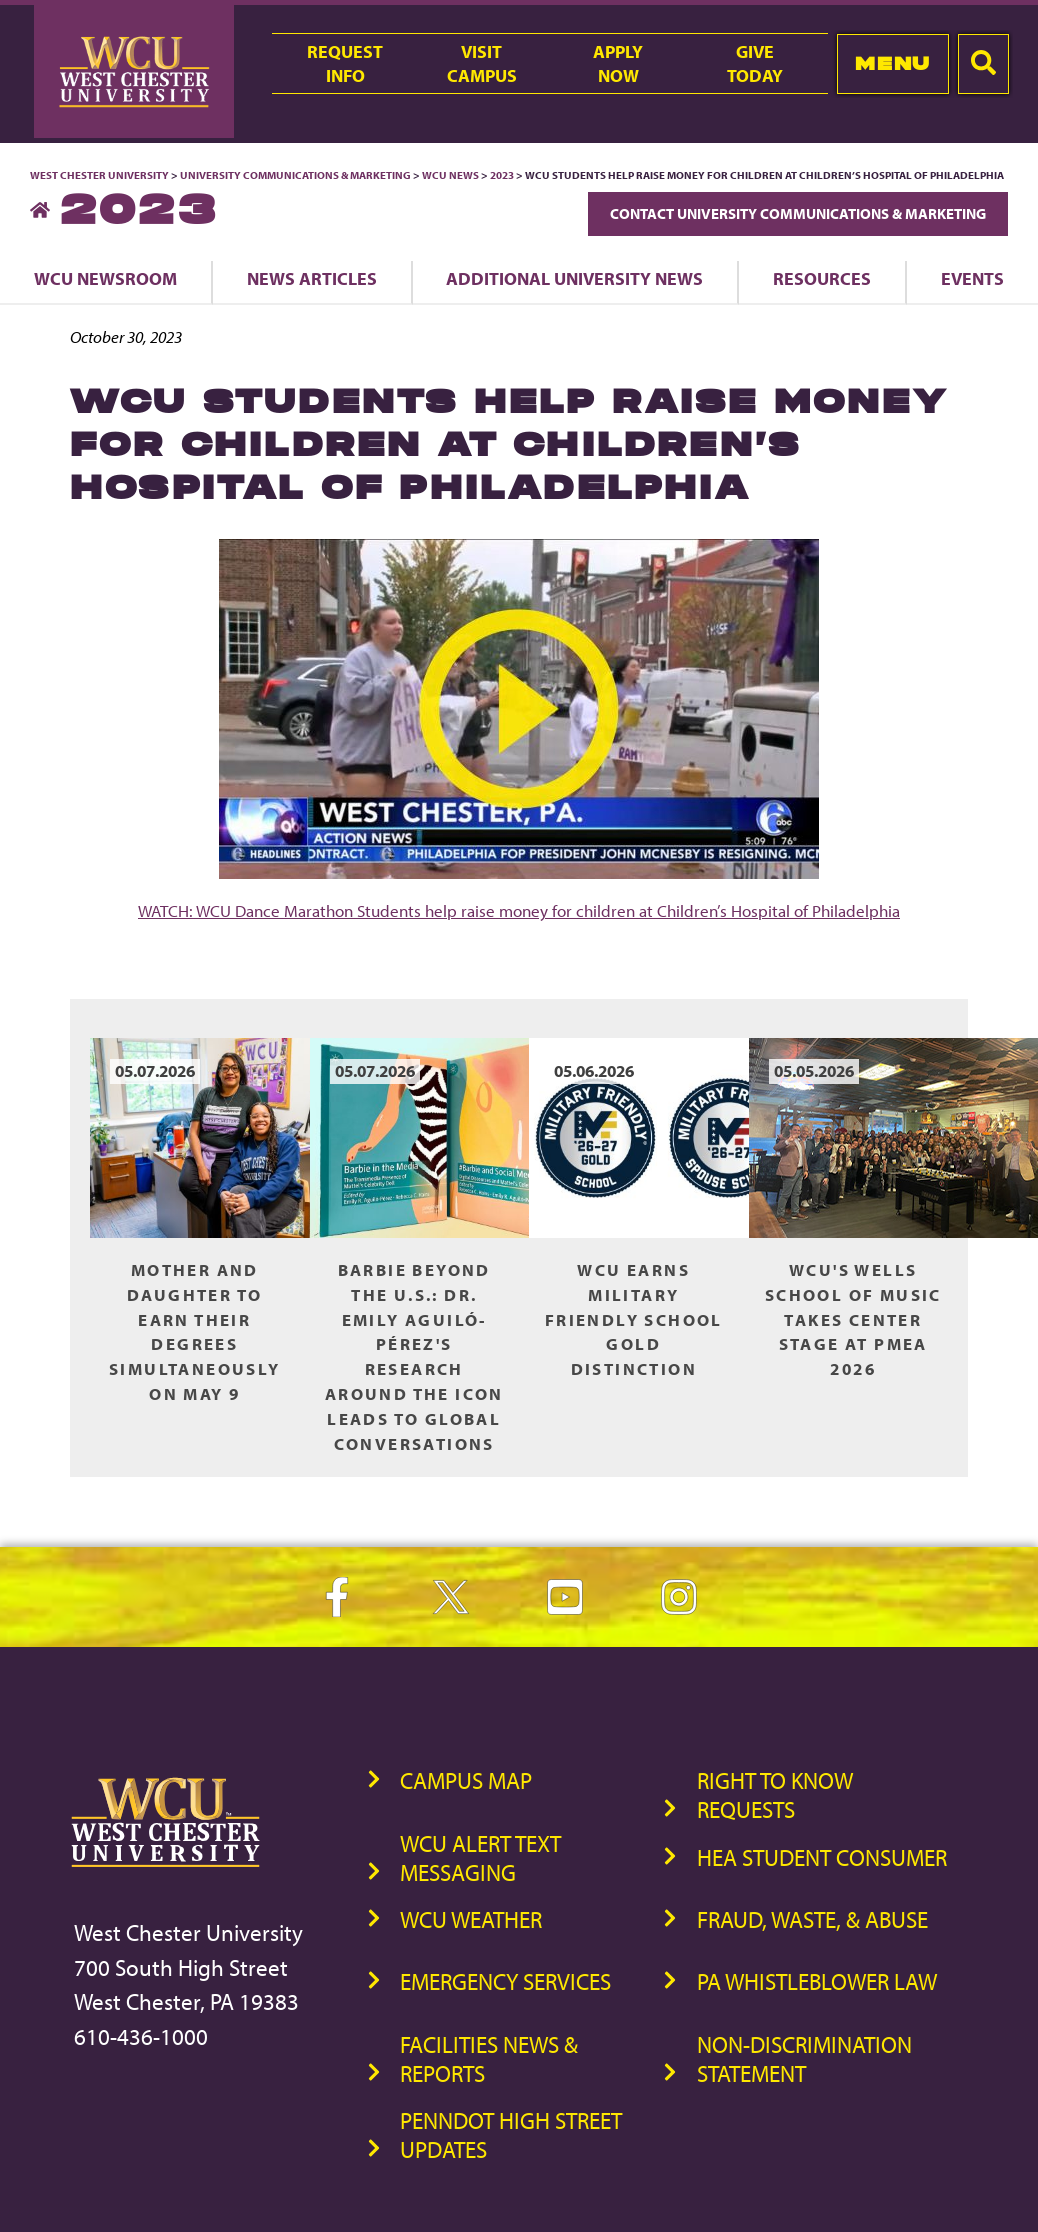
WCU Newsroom (105, 278)
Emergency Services (505, 1981)
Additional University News (574, 278)
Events (972, 278)
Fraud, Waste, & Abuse (812, 1919)
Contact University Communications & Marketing (798, 213)
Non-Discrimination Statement (804, 2059)
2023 (502, 175)
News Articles (312, 278)
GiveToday (755, 63)
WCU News (450, 175)
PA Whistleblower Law (817, 1981)
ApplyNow (618, 63)
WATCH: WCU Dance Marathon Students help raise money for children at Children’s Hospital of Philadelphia (519, 910)
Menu (892, 63)
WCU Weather (471, 1919)
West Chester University (99, 175)
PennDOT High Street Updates (511, 2135)
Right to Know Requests (775, 1795)
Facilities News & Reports (489, 2059)
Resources (822, 278)
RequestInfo (345, 63)
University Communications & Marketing (295, 175)
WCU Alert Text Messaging (480, 1858)
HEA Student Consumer (822, 1857)
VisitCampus (482, 63)
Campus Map (466, 1780)
